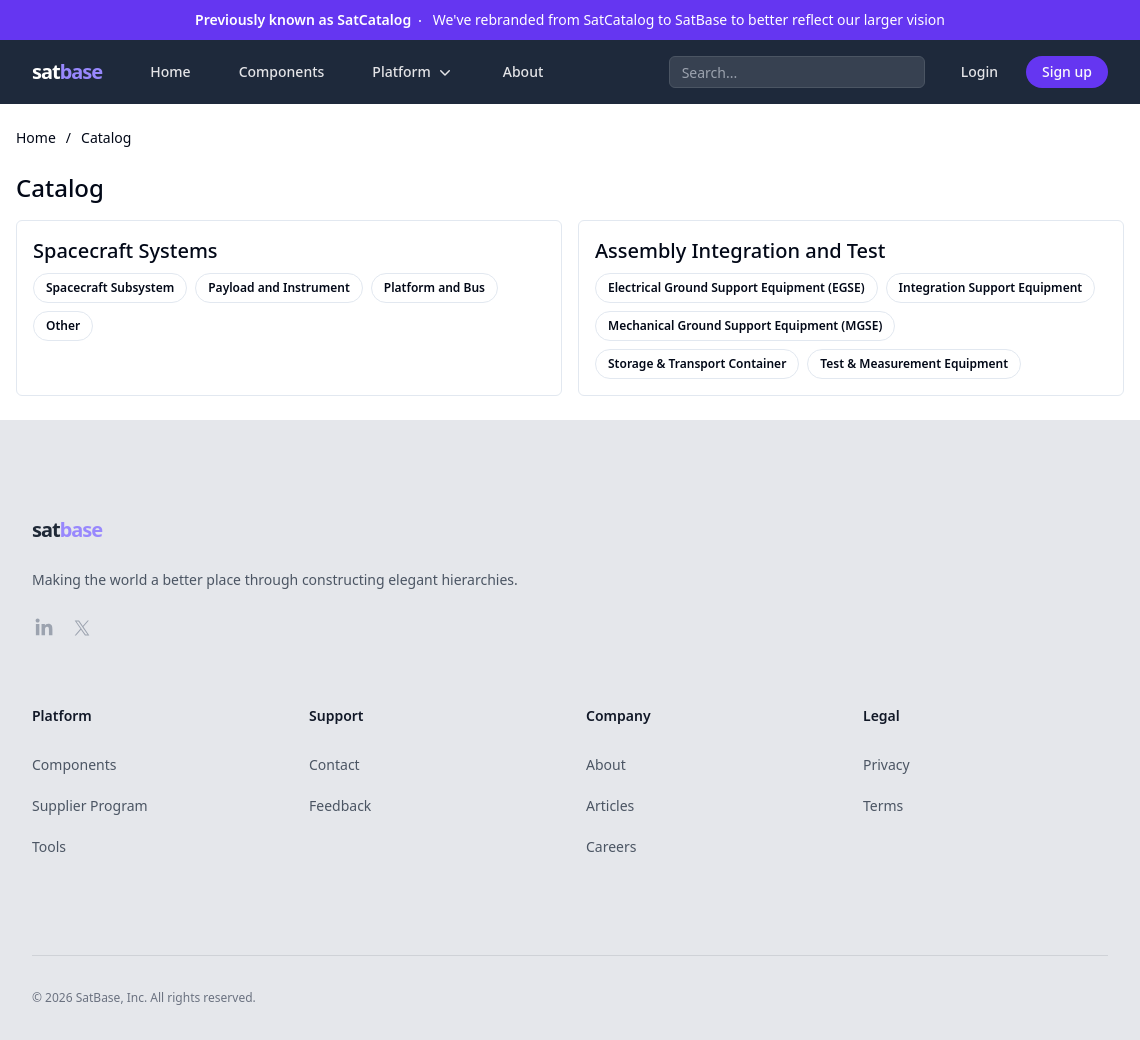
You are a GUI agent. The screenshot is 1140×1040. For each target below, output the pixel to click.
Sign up (1067, 71)
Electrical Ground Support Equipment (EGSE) (736, 288)
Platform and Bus (434, 288)
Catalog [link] (106, 137)
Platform (413, 72)
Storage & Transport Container (697, 364)
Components (282, 71)
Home (170, 71)
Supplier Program (90, 805)
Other (63, 326)
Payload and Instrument (279, 288)
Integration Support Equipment (991, 288)
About (523, 71)
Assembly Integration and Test (740, 250)
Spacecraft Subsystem (110, 288)
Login (979, 71)
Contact (334, 764)
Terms (883, 805)
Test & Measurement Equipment (914, 364)
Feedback (340, 805)
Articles (610, 805)
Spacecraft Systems (125, 250)
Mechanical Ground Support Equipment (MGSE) (745, 326)
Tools (49, 846)
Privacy (886, 764)
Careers (611, 846)
